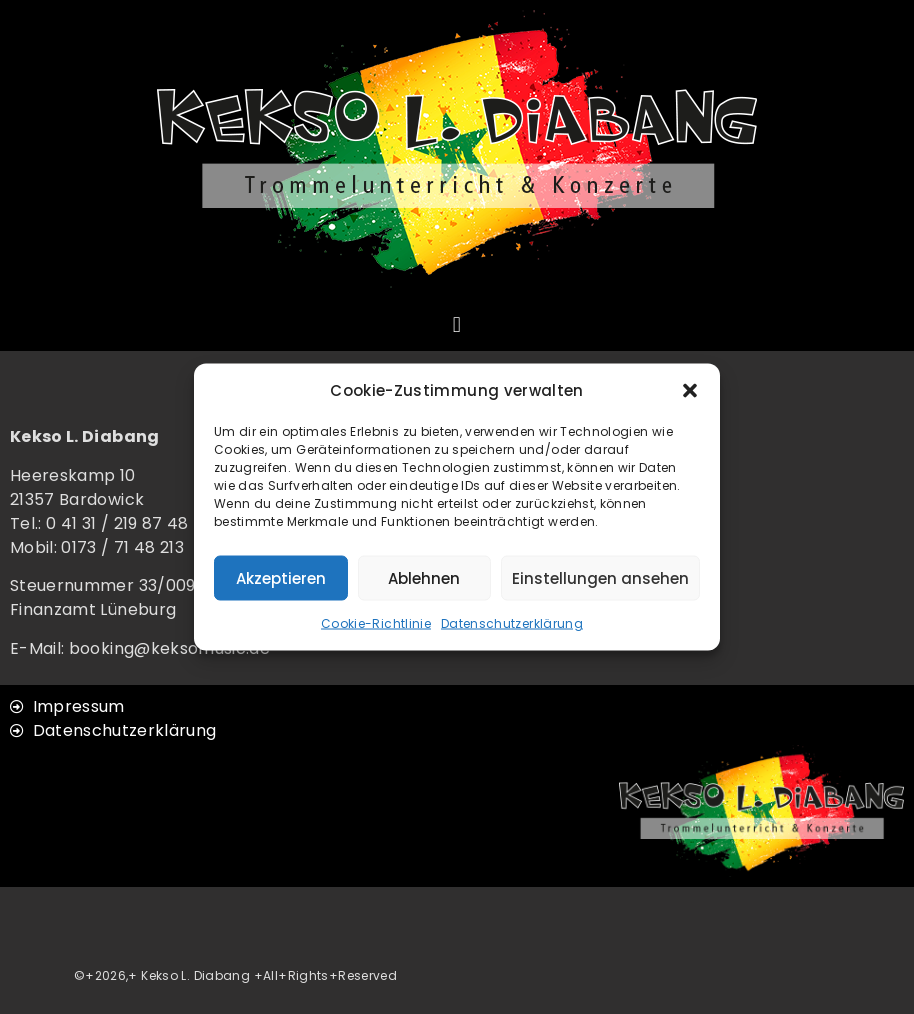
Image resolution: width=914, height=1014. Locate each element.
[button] (690, 391)
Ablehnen (424, 577)
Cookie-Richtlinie (376, 623)
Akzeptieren (281, 577)
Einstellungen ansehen (600, 577)
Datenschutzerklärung (512, 623)
